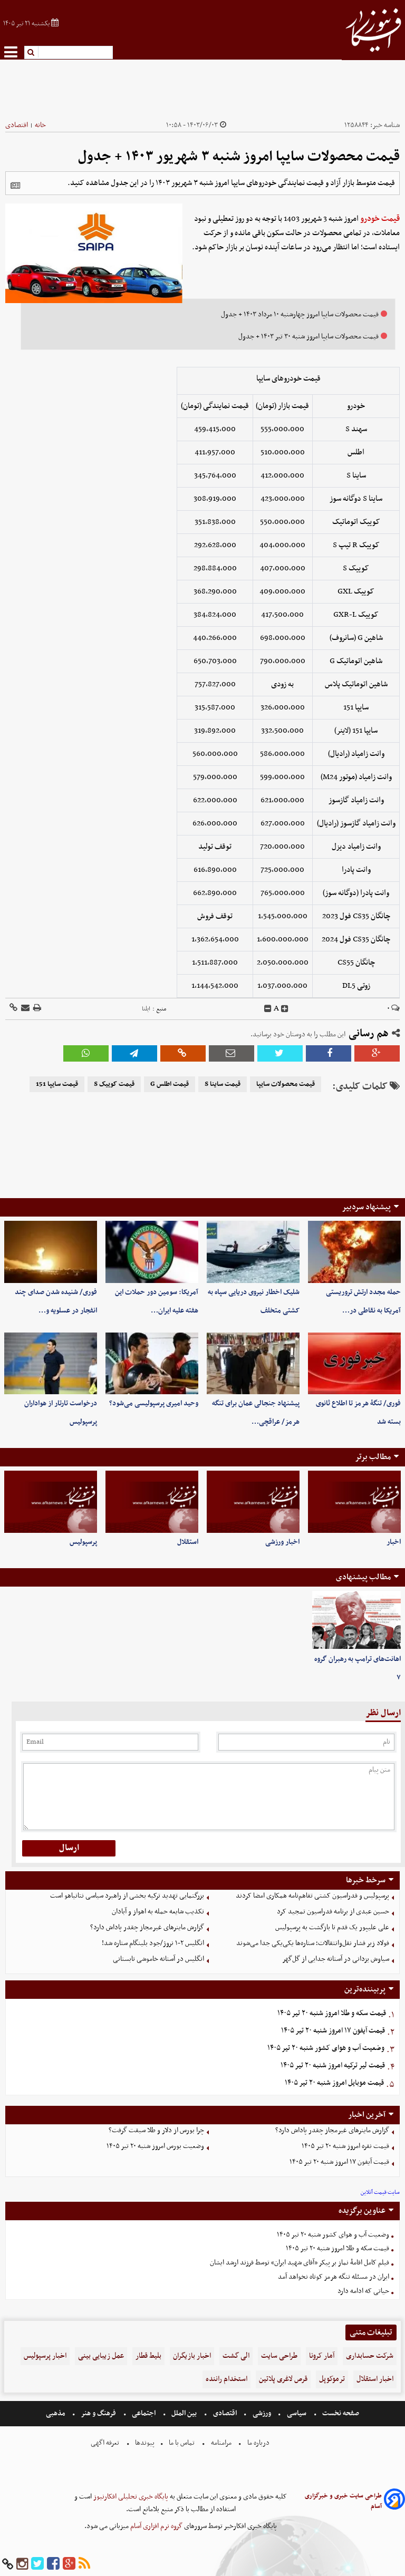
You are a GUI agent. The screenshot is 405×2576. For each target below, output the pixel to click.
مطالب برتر (373, 1457)
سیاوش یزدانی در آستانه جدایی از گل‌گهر (335, 1959)
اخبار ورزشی (282, 1542)
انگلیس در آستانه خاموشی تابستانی (158, 1959)
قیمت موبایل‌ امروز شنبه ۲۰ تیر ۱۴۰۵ (334, 2082)
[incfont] (284, 1009)
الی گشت (236, 2356)
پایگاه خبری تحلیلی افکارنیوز (130, 2497)
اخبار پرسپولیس (45, 2356)
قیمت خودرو (380, 219)
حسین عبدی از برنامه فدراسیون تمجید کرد (333, 1912)
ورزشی (262, 2413)
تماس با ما (181, 2443)
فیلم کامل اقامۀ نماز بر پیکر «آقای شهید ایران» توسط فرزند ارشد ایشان (299, 2263)
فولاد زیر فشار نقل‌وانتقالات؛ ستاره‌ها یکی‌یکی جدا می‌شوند (312, 1943)
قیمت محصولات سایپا (285, 1084)
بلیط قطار (148, 2356)
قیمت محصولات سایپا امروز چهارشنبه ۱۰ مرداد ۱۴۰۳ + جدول (300, 314)
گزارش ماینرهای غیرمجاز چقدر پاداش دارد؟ (147, 1927)
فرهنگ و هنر (99, 2413)
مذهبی (56, 2413)
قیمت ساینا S (222, 1084)
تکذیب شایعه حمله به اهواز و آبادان (158, 1912)
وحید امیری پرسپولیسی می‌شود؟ (153, 1403)
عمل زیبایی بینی (101, 2356)
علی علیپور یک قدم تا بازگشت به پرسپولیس (332, 1927)
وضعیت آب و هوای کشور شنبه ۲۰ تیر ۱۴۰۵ (325, 2048)
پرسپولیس (83, 1542)
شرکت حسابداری (369, 2356)
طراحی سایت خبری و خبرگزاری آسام (343, 2501)
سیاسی (296, 2413)
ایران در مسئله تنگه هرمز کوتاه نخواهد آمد (333, 2277)
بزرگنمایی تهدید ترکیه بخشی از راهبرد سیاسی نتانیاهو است (127, 1896)
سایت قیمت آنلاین (380, 2193)
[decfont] (268, 1009)
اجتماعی (143, 2413)
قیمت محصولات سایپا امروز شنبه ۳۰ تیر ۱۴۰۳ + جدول (308, 336)
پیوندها (144, 2443)
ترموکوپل (332, 2379)
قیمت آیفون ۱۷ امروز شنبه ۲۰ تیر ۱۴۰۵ (333, 2030)
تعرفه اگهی (106, 2443)
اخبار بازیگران (192, 2356)
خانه (40, 125)
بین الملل (184, 2413)
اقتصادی (16, 125)
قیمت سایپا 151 (57, 1084)
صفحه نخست (340, 2413)
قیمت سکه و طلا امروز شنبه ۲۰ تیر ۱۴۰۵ (331, 2013)
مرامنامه (221, 2443)
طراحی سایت (279, 2356)
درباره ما (258, 2443)
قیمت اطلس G (169, 1084)
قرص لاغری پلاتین (283, 2379)
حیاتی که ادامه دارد (363, 2291)
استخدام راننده (226, 2379)
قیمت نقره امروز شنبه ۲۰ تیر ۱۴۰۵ (345, 2146)
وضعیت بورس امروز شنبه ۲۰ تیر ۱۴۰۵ (155, 2146)
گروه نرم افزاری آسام (155, 2526)
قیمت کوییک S (114, 1084)
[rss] (84, 2564)
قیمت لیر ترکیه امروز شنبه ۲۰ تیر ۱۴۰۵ (333, 2065)
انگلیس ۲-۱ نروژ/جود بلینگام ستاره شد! (153, 1943)
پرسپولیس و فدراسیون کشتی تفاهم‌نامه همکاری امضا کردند (312, 1896)
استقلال (187, 1542)
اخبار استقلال (374, 2379)
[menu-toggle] (10, 52)
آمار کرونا (321, 2356)
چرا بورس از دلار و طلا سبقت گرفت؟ (156, 2130)
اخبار (394, 1542)
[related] (15, 185)
